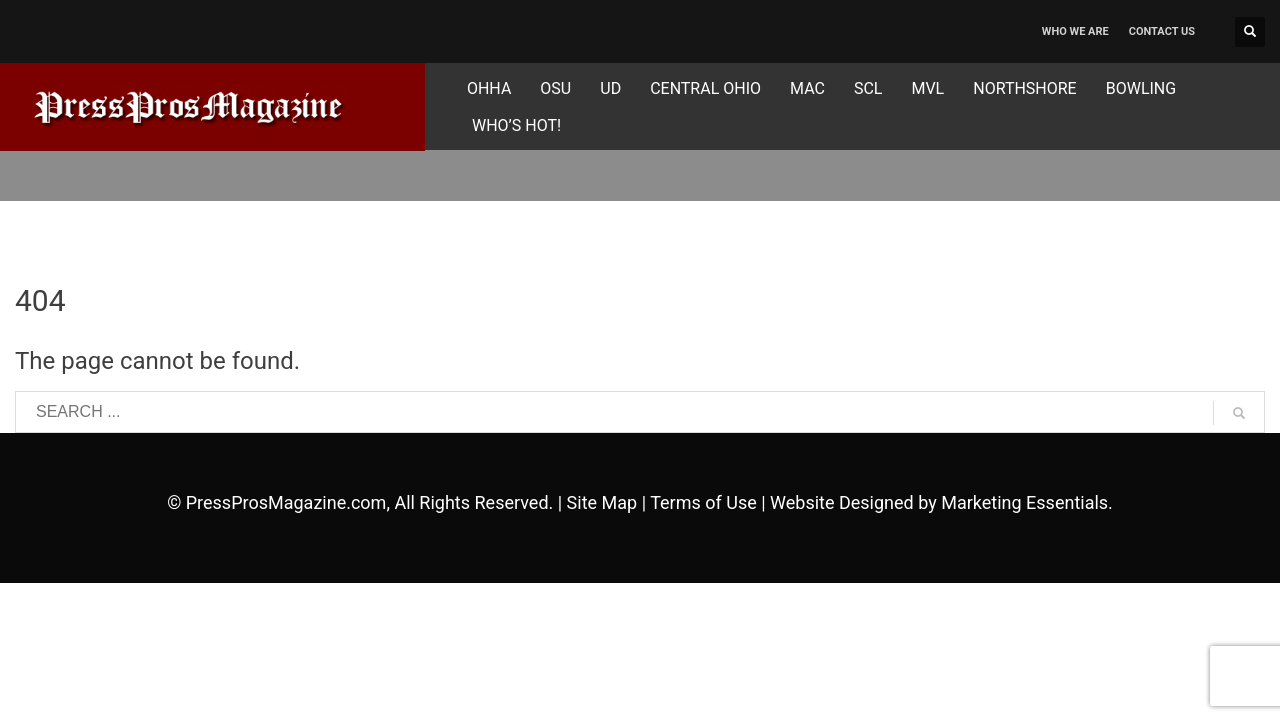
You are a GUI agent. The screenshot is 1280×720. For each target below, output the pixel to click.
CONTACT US (1162, 31)
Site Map (602, 502)
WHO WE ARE (1075, 31)
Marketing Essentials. (1027, 502)
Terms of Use (703, 502)
